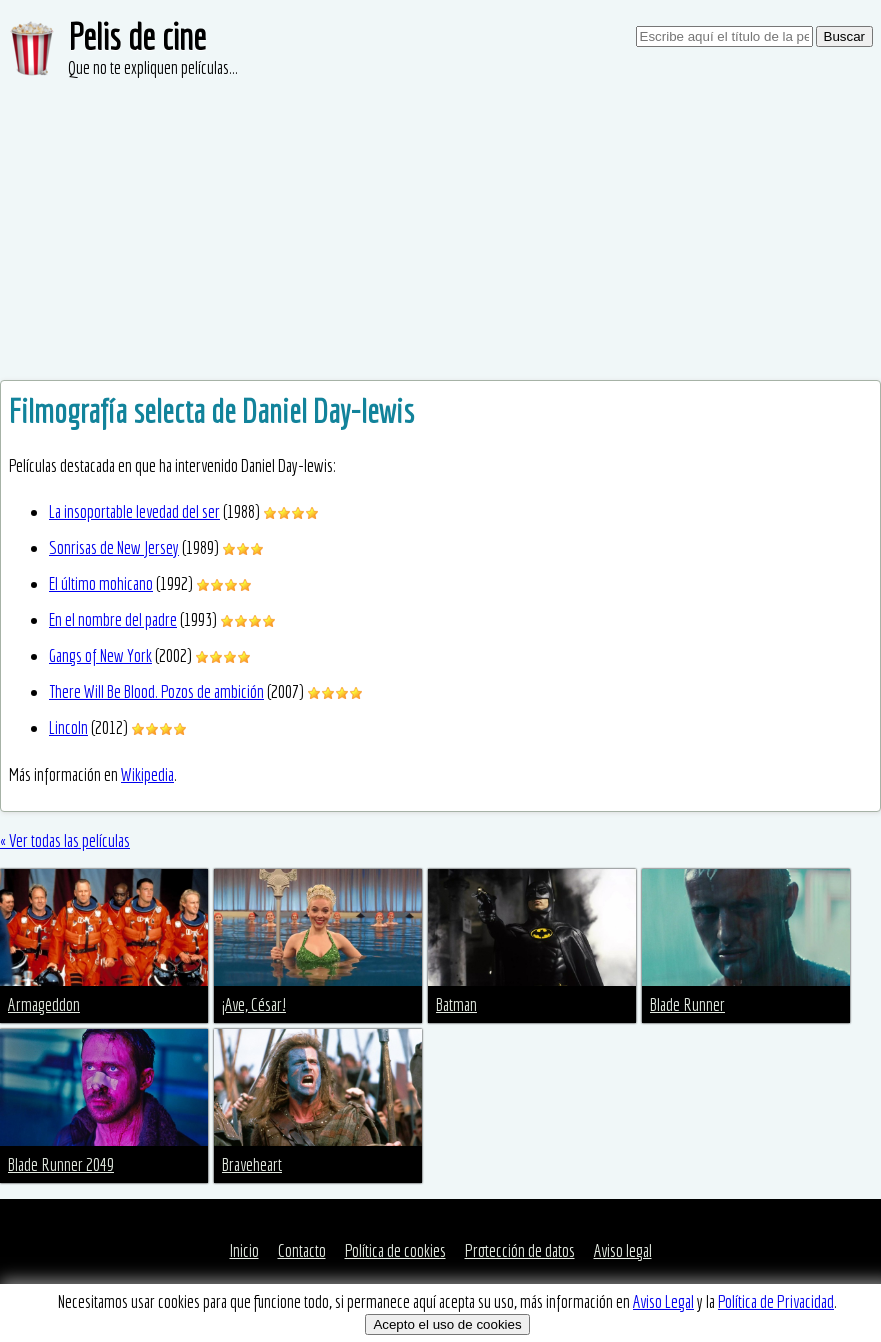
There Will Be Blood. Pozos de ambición (156, 691)
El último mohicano (101, 583)
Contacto (302, 1250)
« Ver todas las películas (65, 840)
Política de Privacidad (776, 1301)
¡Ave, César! (254, 1004)
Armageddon (44, 1004)
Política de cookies (395, 1250)
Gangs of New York (100, 655)
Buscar (844, 36)
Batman (456, 1004)
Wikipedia (147, 774)
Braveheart (252, 1164)
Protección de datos (520, 1250)
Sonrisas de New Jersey (114, 547)
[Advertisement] (440, 230)
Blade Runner (687, 1004)
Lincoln (68, 727)
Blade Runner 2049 (61, 1164)
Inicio (244, 1250)
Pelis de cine (137, 36)
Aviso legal (623, 1250)
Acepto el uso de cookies (447, 1324)
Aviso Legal (663, 1301)
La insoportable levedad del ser (134, 511)
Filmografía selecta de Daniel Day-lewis (211, 411)
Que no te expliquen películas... (153, 67)
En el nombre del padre (113, 619)
